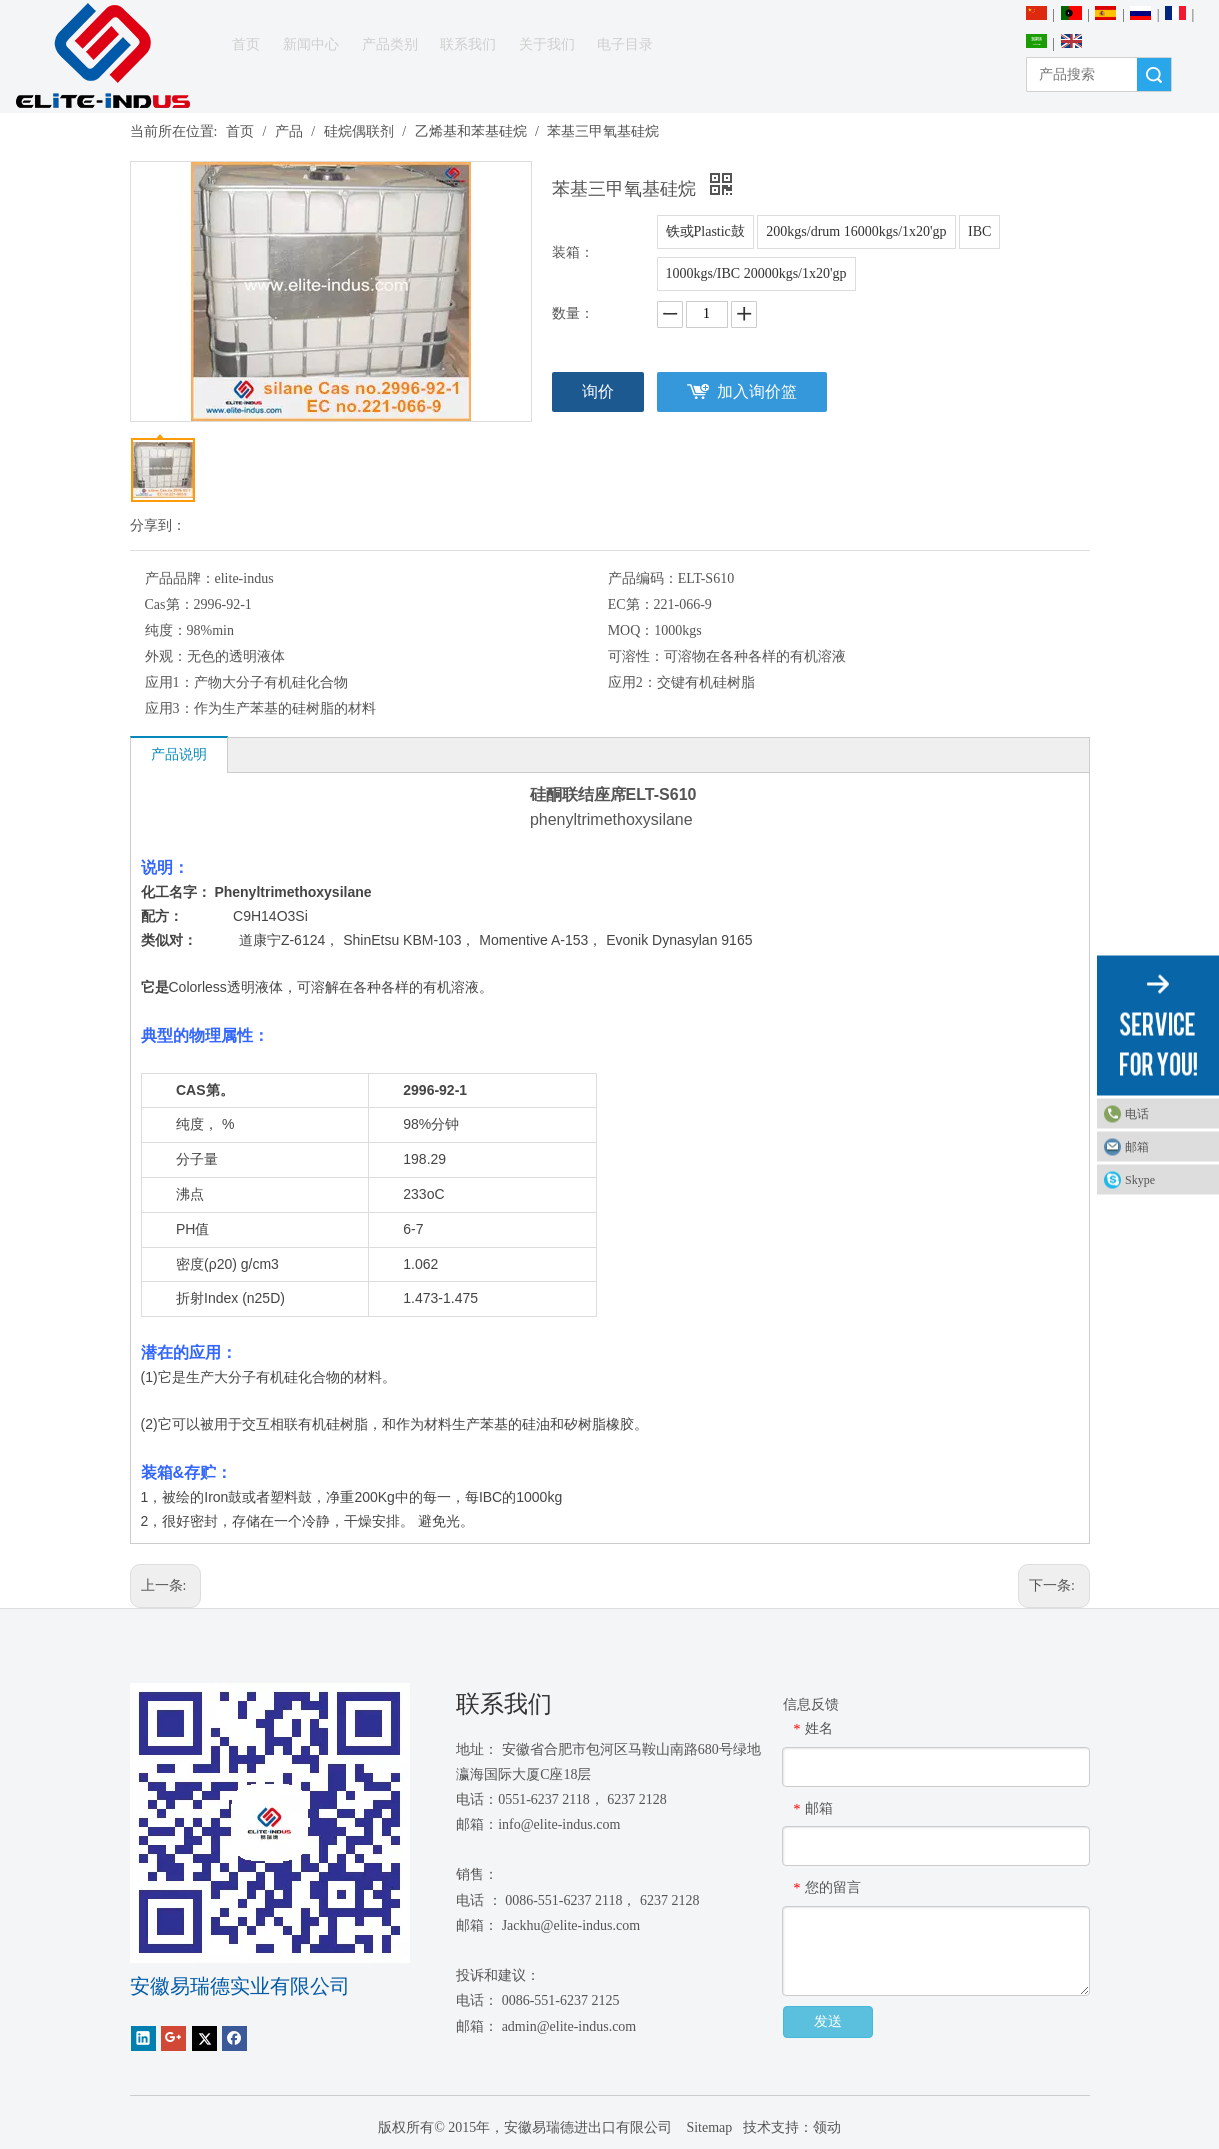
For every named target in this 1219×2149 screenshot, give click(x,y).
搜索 (1154, 74)
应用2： (632, 682)
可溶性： (636, 656)
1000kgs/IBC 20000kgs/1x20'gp (756, 273)
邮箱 (1137, 1146)
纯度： (166, 630)
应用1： (169, 682)
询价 (598, 391)
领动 (827, 2127)
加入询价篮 (757, 391)
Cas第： (169, 604)
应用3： (169, 708)
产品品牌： (180, 578)
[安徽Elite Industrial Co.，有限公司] (103, 56)
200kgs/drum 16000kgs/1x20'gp (856, 231)
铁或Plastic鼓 (705, 231)
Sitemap (707, 2127)
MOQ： (631, 630)
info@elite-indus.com (559, 1824)
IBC (979, 231)
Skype (1140, 1179)
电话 (1137, 1113)
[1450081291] (270, 1823)
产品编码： (643, 578)
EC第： (631, 604)
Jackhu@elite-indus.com (571, 1925)
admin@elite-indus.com (569, 2026)
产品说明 (179, 754)
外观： (166, 656)
